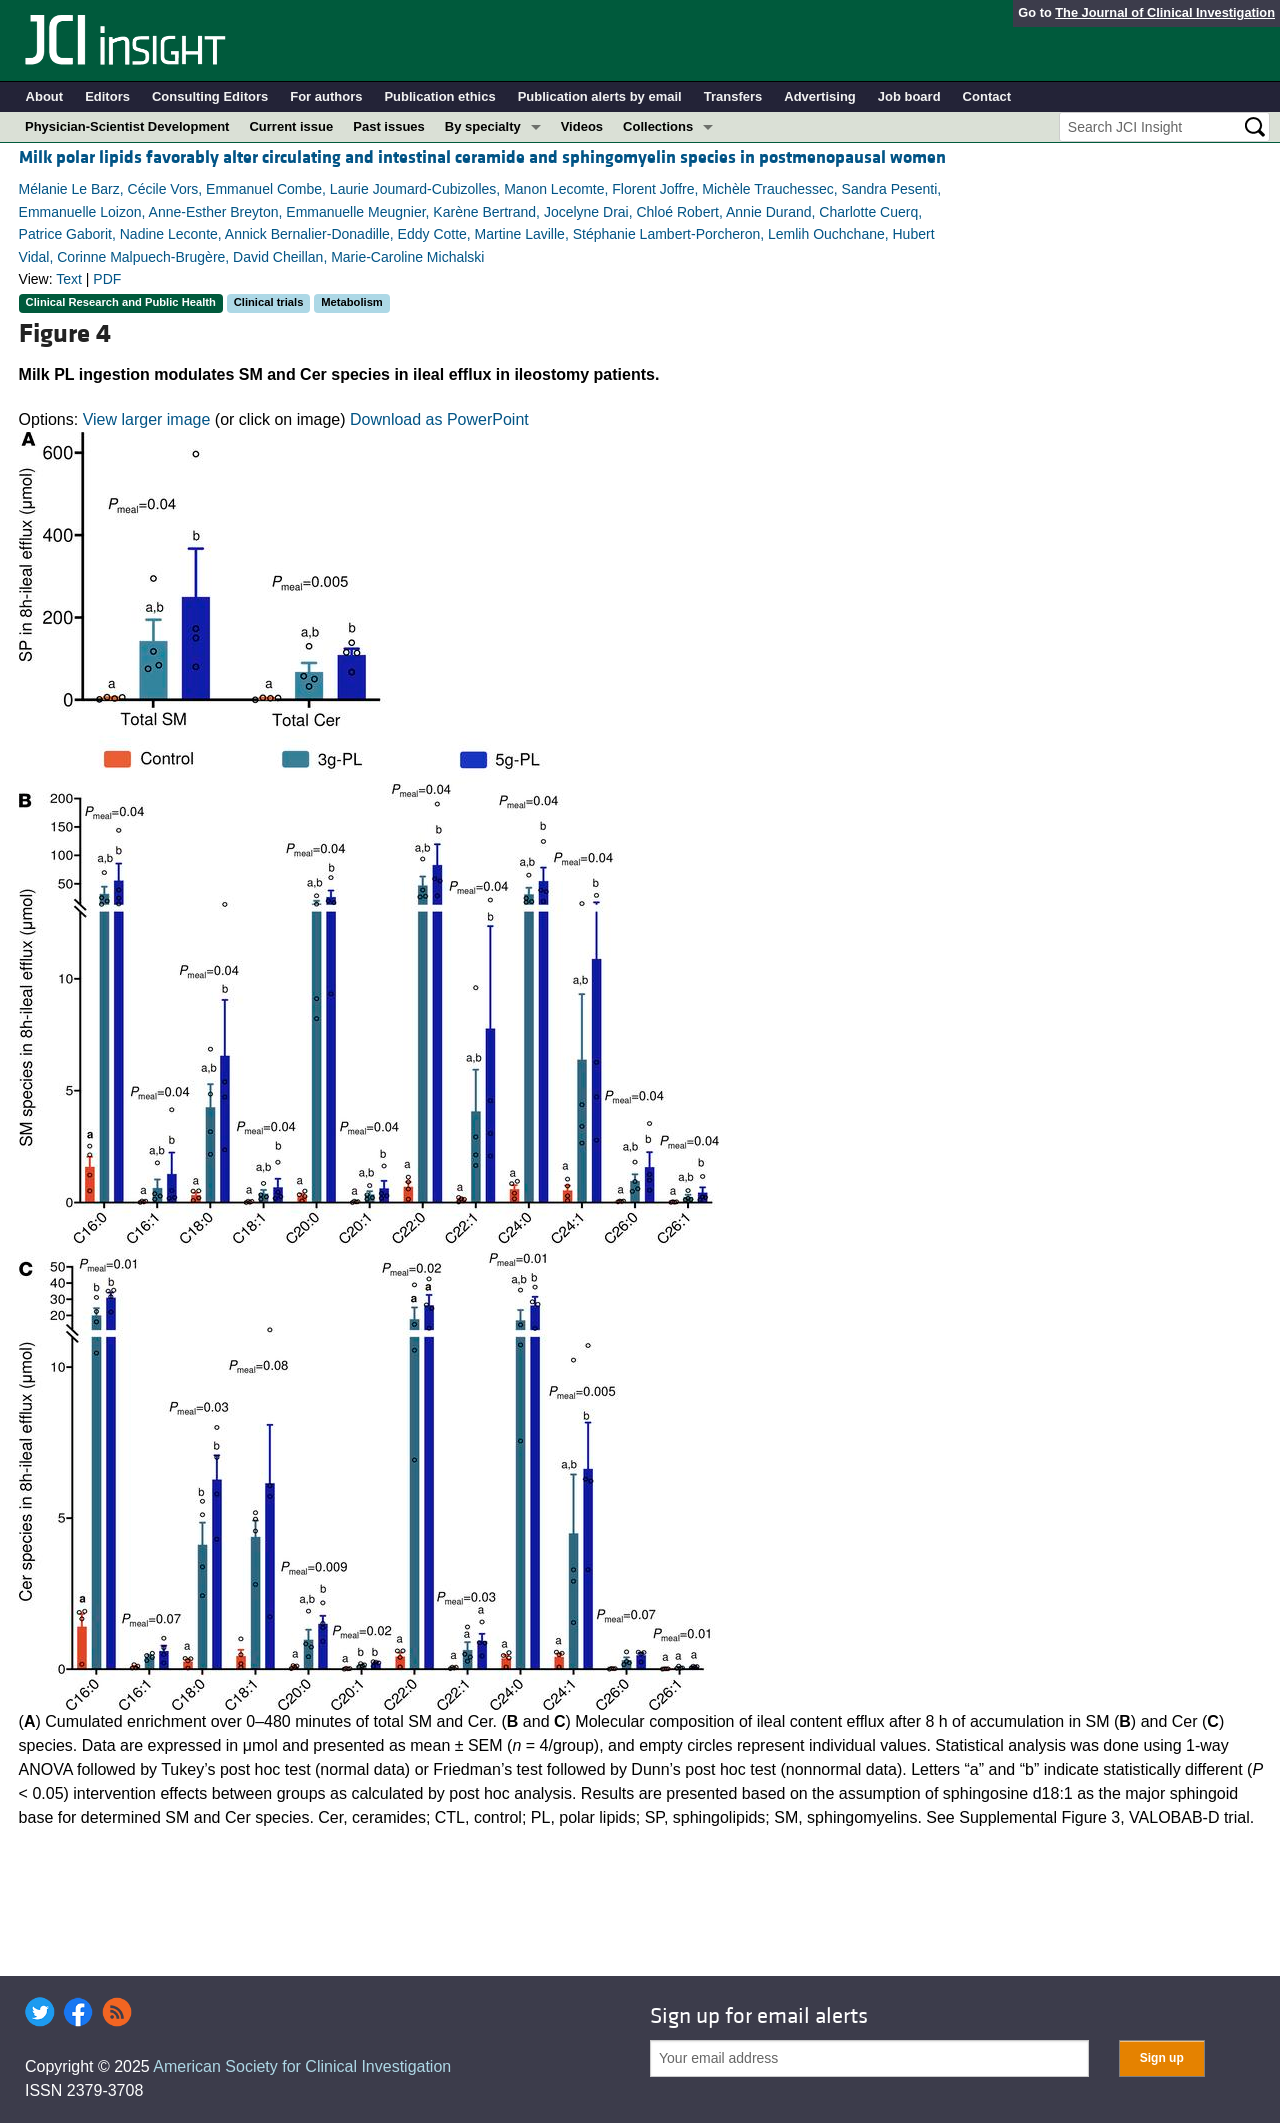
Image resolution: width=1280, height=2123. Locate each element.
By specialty (483, 126)
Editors (107, 96)
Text (69, 279)
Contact (987, 96)
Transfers (733, 96)
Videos (582, 126)
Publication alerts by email (600, 96)
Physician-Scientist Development (127, 126)
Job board (909, 96)
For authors (326, 96)
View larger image (147, 419)
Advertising (820, 96)
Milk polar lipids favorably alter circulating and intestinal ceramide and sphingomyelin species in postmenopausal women (482, 157)
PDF (107, 279)
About (45, 96)
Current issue (291, 126)
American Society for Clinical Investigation (302, 2066)
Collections (658, 126)
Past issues (389, 126)
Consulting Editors (210, 96)
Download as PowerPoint (439, 419)
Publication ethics (439, 96)
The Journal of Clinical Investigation (1165, 12)
